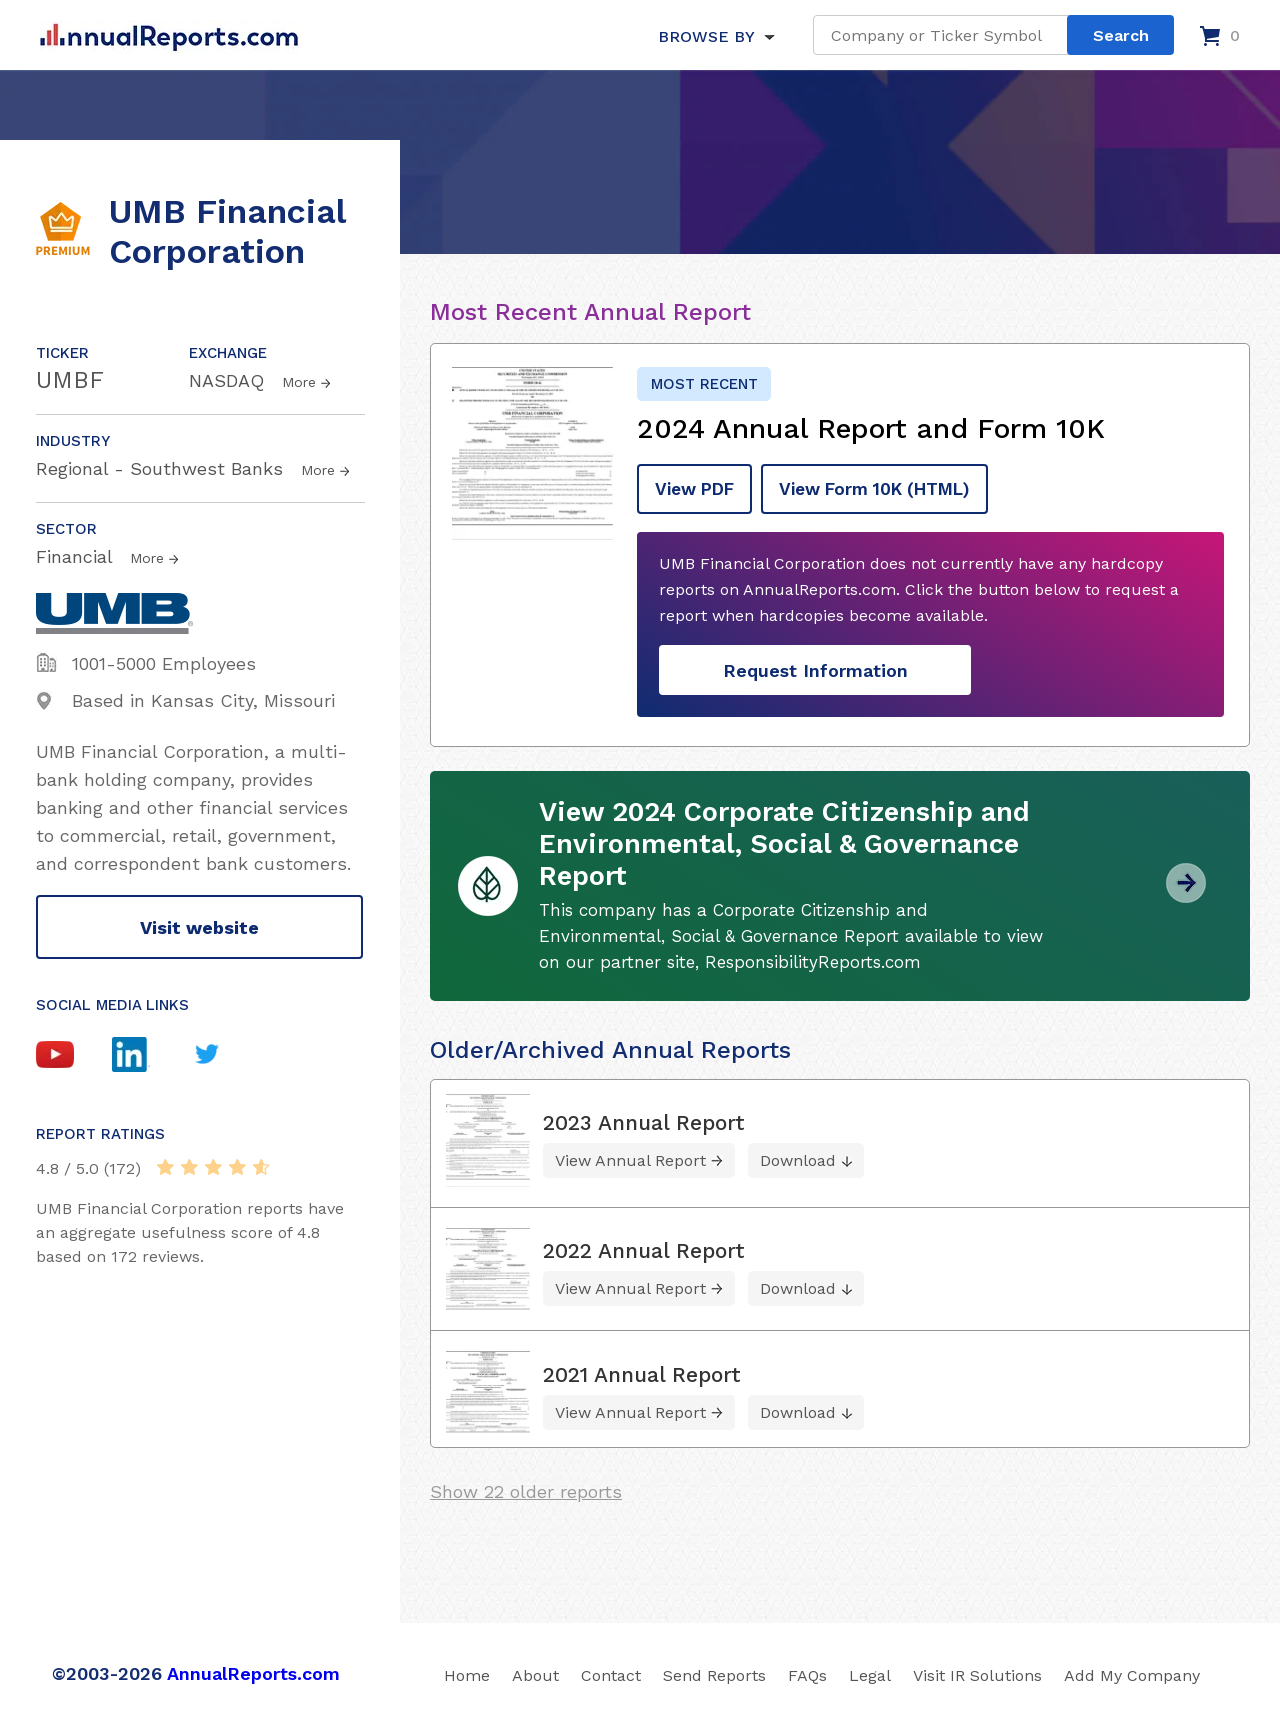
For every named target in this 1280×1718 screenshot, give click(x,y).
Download (798, 1156)
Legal (870, 1671)
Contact (611, 1671)
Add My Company (1132, 1671)
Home (467, 1671)
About (535, 1671)
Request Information (815, 666)
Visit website (199, 927)
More (299, 382)
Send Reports (714, 1671)
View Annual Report (630, 1156)
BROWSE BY (706, 36)
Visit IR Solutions (977, 1671)
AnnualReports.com (253, 1669)
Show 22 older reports (526, 1487)
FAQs (807, 1671)
